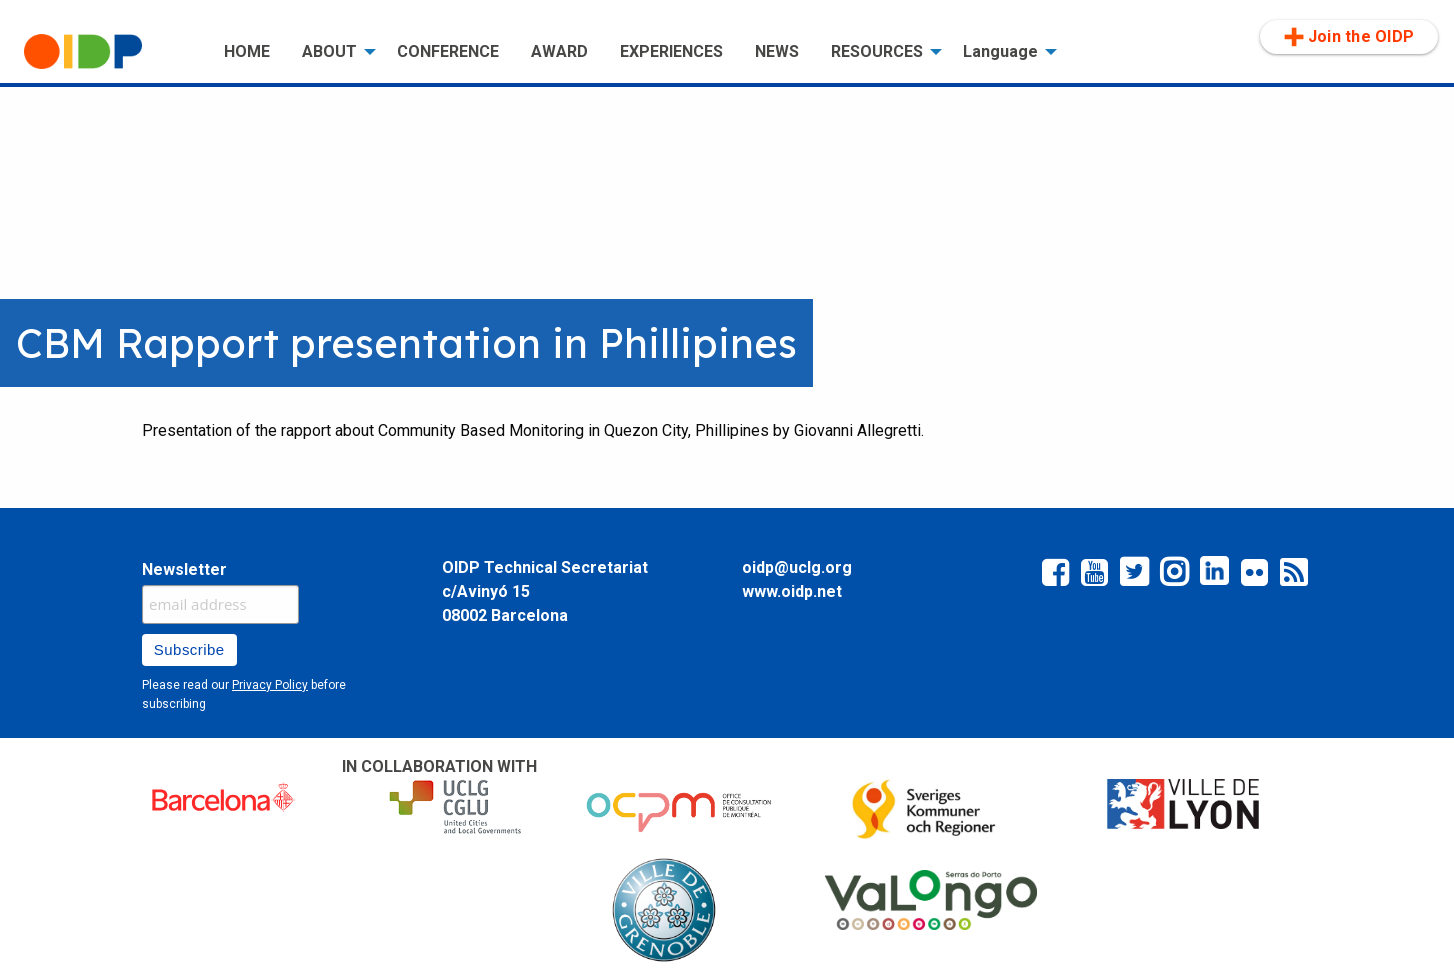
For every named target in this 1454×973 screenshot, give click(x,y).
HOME (247, 51)
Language (1000, 51)
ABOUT (329, 51)
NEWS (777, 51)
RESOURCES (877, 51)
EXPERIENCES (671, 51)
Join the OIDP (1349, 37)
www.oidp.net (792, 591)
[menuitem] (108, 52)
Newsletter (184, 569)
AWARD (559, 51)
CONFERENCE (448, 51)
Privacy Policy (270, 685)
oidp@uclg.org (797, 567)
